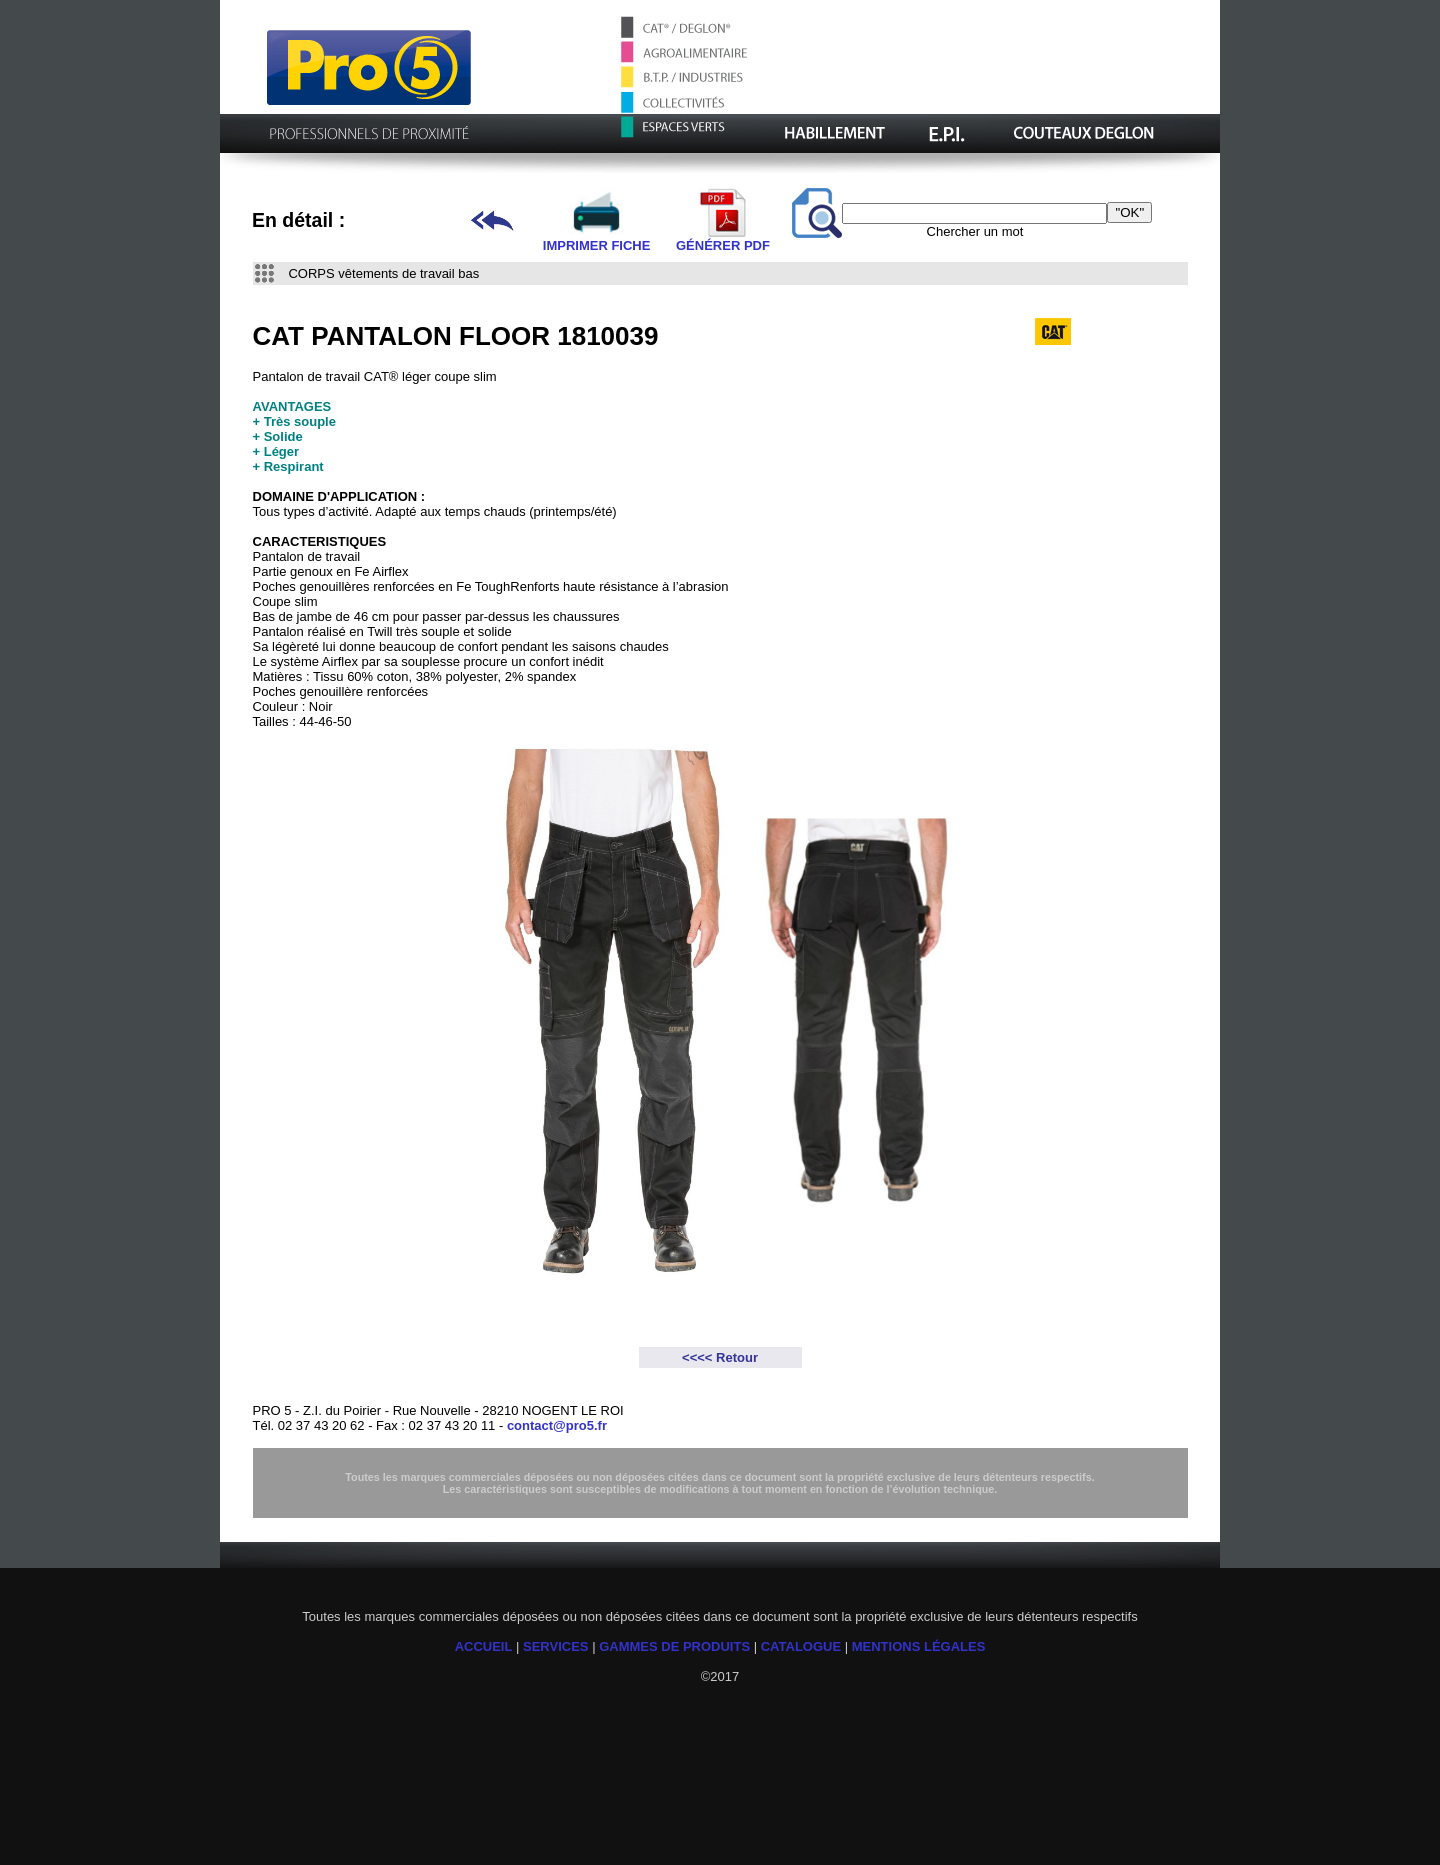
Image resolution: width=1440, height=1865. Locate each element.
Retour (737, 1357)
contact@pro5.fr (557, 1425)
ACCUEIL (484, 1646)
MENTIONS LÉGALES (919, 1646)
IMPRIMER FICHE (597, 239)
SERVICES (556, 1646)
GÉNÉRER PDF (723, 239)
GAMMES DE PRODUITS (674, 1646)
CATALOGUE (801, 1646)
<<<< (699, 1357)
